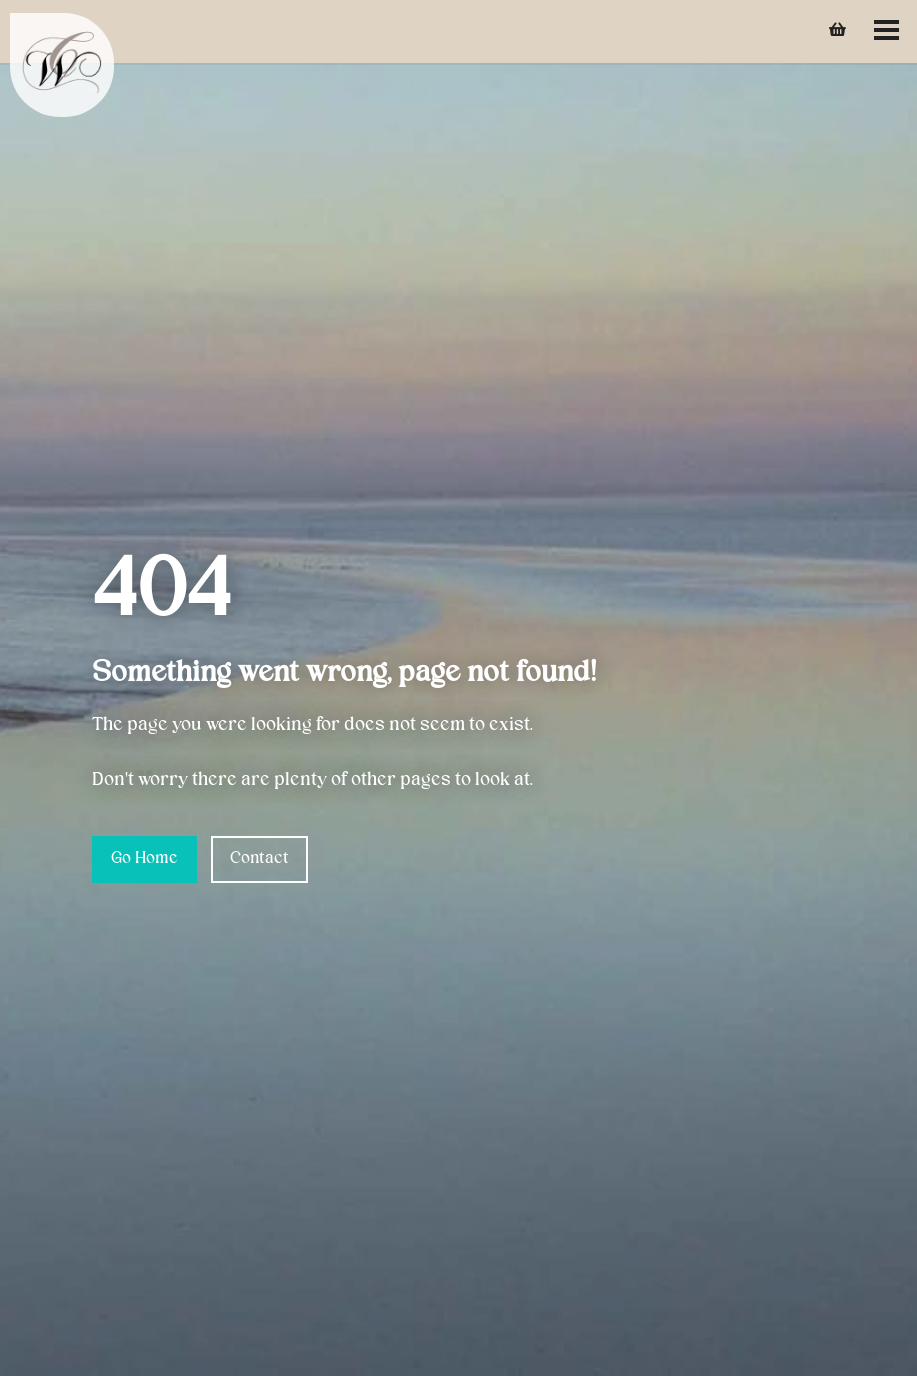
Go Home (144, 859)
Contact (259, 859)
